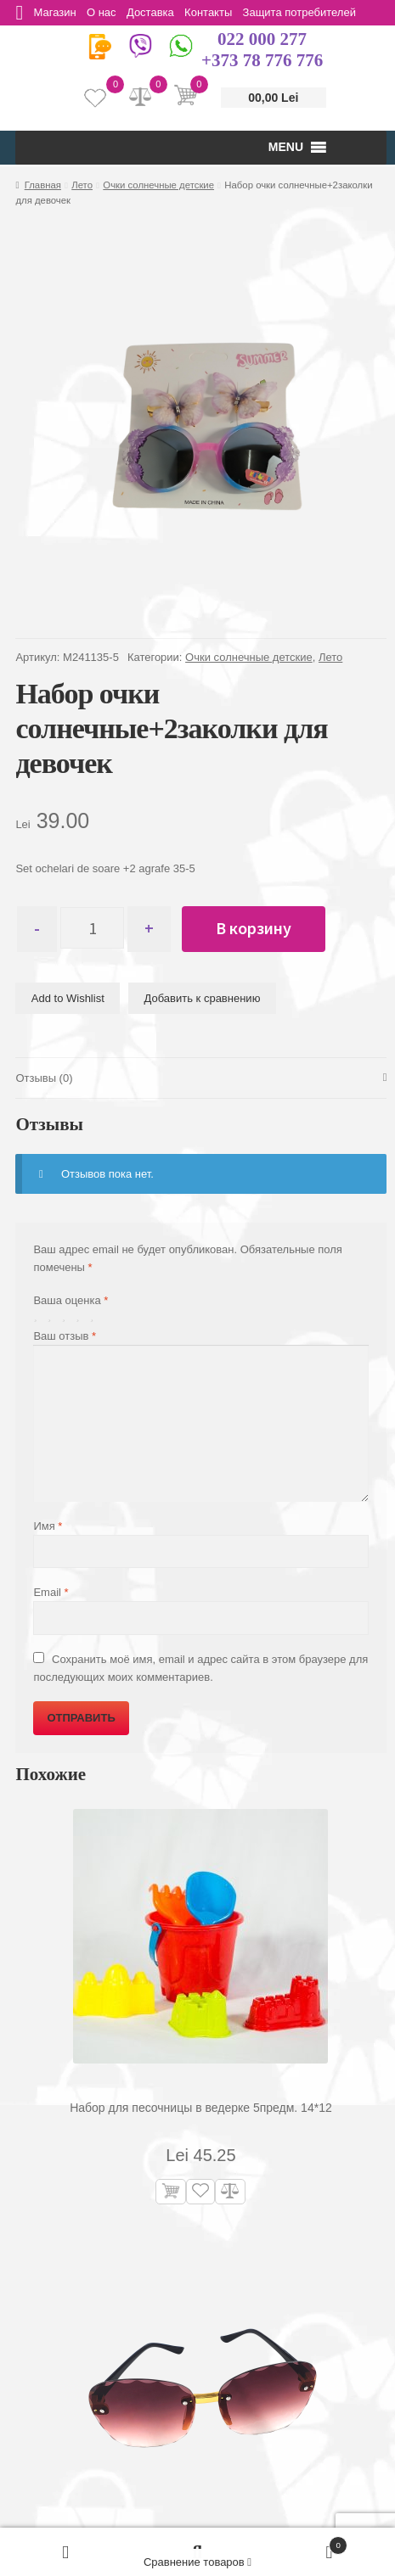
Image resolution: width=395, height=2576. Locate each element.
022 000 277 (262, 39)
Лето (82, 185)
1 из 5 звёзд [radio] (38, 1317)
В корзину (262, 927)
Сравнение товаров (197, 2562)
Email (50, 1593)
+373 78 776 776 (262, 60)
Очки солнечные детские (158, 185)
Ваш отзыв (64, 1336)
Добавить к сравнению (202, 998)
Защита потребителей (310, 12)
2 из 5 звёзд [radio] (53, 1317)
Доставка (157, 12)
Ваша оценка (70, 1301)
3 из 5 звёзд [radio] (67, 1317)
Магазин (57, 12)
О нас (106, 12)
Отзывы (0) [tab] (43, 1078)
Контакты (217, 12)
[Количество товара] (96, 929)
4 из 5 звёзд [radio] (81, 1317)
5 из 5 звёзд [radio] (95, 1317)
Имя (47, 1526)
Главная (43, 185)
